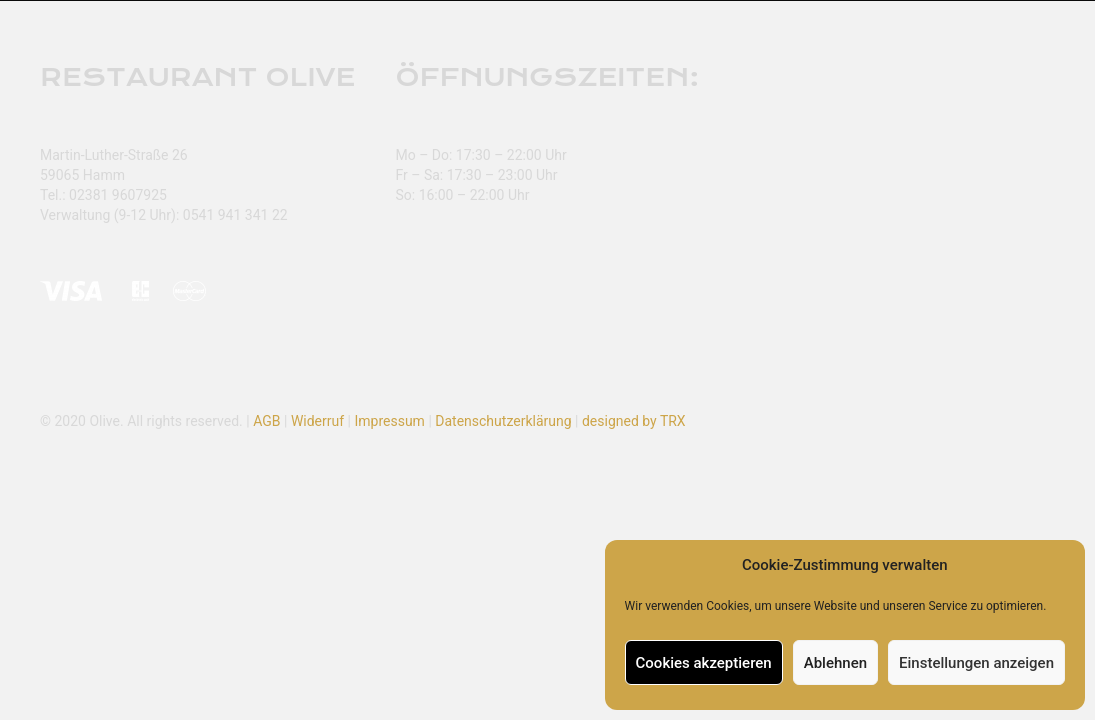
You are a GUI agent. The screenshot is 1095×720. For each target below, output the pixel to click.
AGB (266, 421)
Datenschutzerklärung (503, 421)
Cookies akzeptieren (704, 663)
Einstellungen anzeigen (976, 663)
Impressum (389, 421)
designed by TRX (634, 421)
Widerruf (317, 421)
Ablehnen (835, 663)
